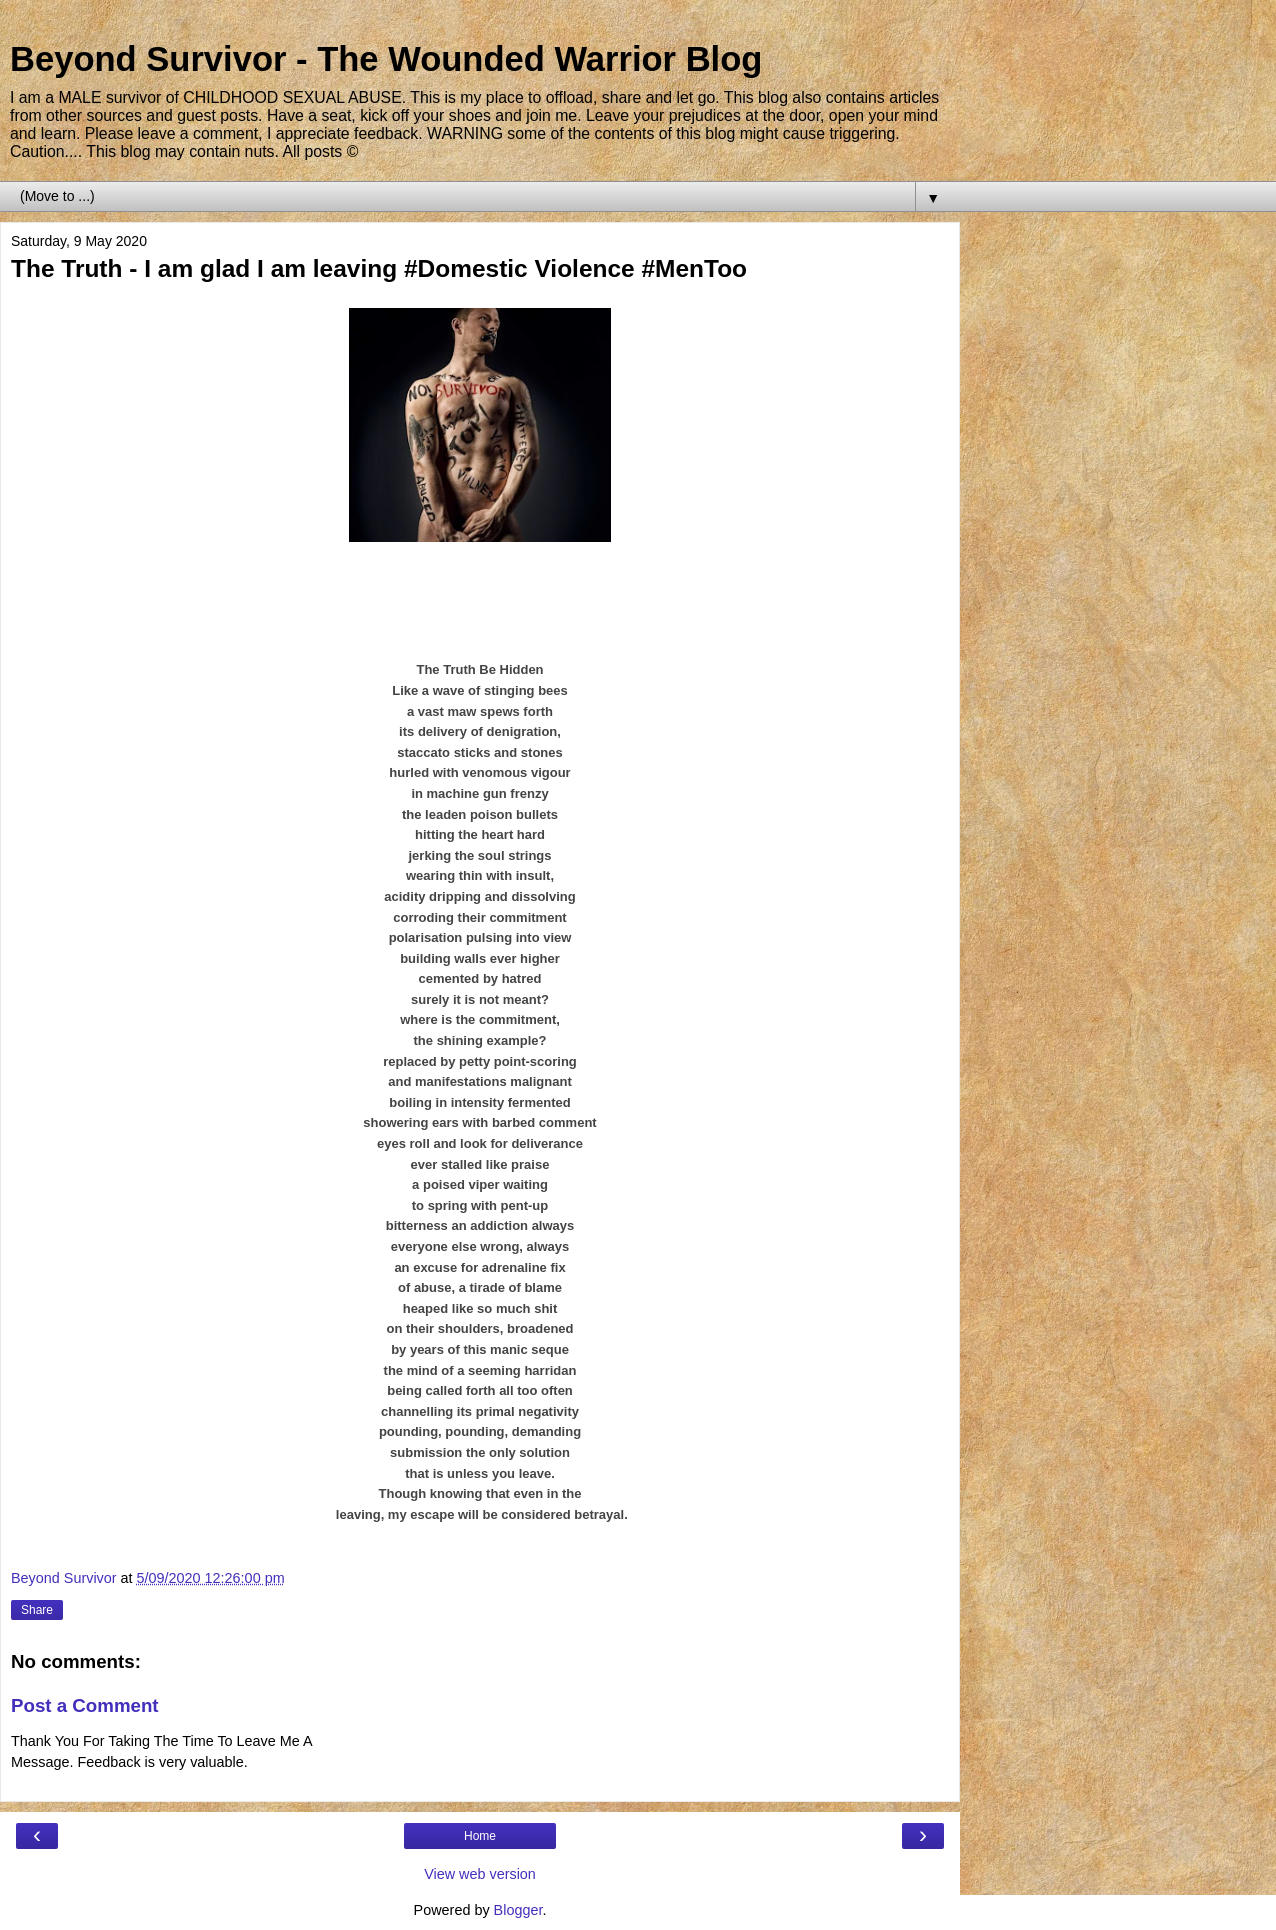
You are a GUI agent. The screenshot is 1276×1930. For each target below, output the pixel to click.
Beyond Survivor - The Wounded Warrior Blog (386, 59)
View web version (480, 1874)
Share (37, 1610)
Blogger (518, 1910)
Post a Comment (85, 1705)
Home (480, 1836)
